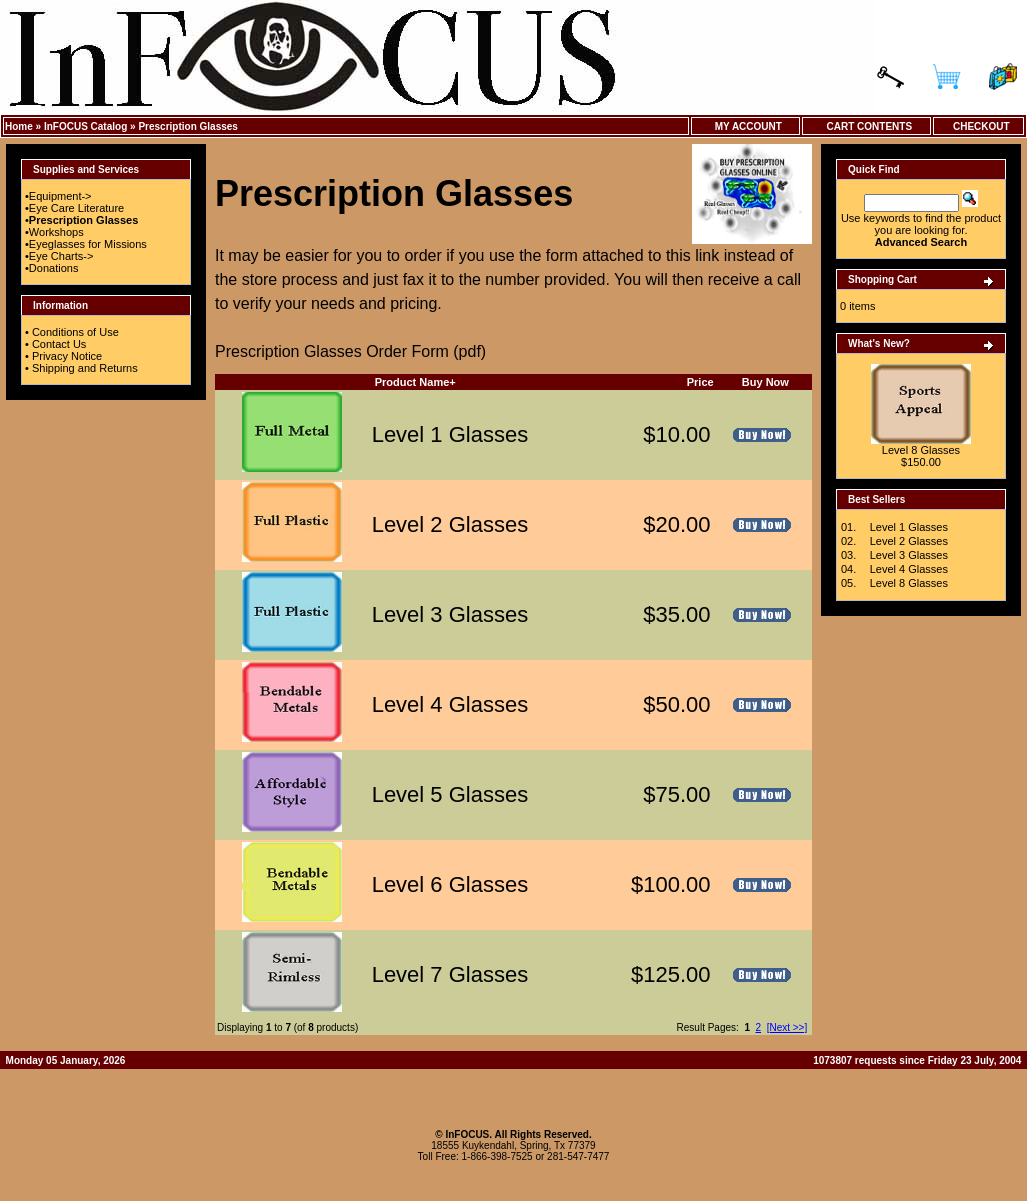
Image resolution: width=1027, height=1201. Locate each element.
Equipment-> (60, 196)
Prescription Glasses (188, 126)
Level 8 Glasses (921, 450)
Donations (54, 268)
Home (19, 126)
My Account (745, 126)
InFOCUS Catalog (85, 126)
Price (700, 382)
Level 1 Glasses (450, 434)
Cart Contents (866, 126)
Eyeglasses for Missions (88, 244)
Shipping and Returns (85, 368)
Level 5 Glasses (450, 794)
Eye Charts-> (61, 256)
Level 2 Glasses (450, 524)
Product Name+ (415, 382)
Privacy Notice (67, 356)
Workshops (56, 232)
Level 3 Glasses (450, 614)
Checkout (978, 126)
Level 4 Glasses (450, 704)
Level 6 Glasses (450, 884)
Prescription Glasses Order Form (334, 351)
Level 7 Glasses (450, 974)
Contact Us (59, 344)
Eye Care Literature (76, 208)
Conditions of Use (75, 332)
